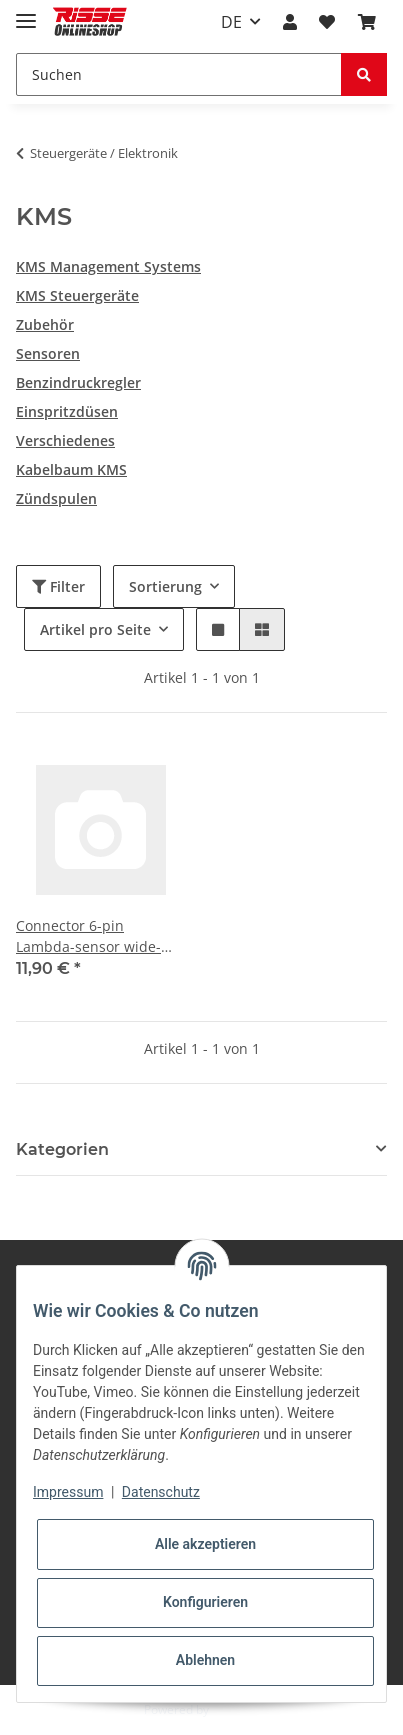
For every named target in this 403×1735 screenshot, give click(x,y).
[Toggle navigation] (26, 12)
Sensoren (48, 353)
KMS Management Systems (108, 266)
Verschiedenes (65, 440)
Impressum (68, 1492)
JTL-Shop (236, 1709)
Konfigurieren (205, 1602)
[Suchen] (179, 74)
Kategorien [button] (62, 1149)
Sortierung (165, 586)
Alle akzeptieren (205, 1544)
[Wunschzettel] (327, 22)
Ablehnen (205, 1660)
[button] (290, 22)
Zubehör (45, 324)
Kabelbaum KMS (71, 469)
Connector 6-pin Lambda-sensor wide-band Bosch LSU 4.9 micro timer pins (88, 936)
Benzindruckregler (78, 382)
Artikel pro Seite (95, 629)
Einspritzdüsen (67, 411)
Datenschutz (161, 1492)
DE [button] (231, 22)
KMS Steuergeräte (77, 295)
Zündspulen (56, 498)
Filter (58, 586)
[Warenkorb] (367, 22)
